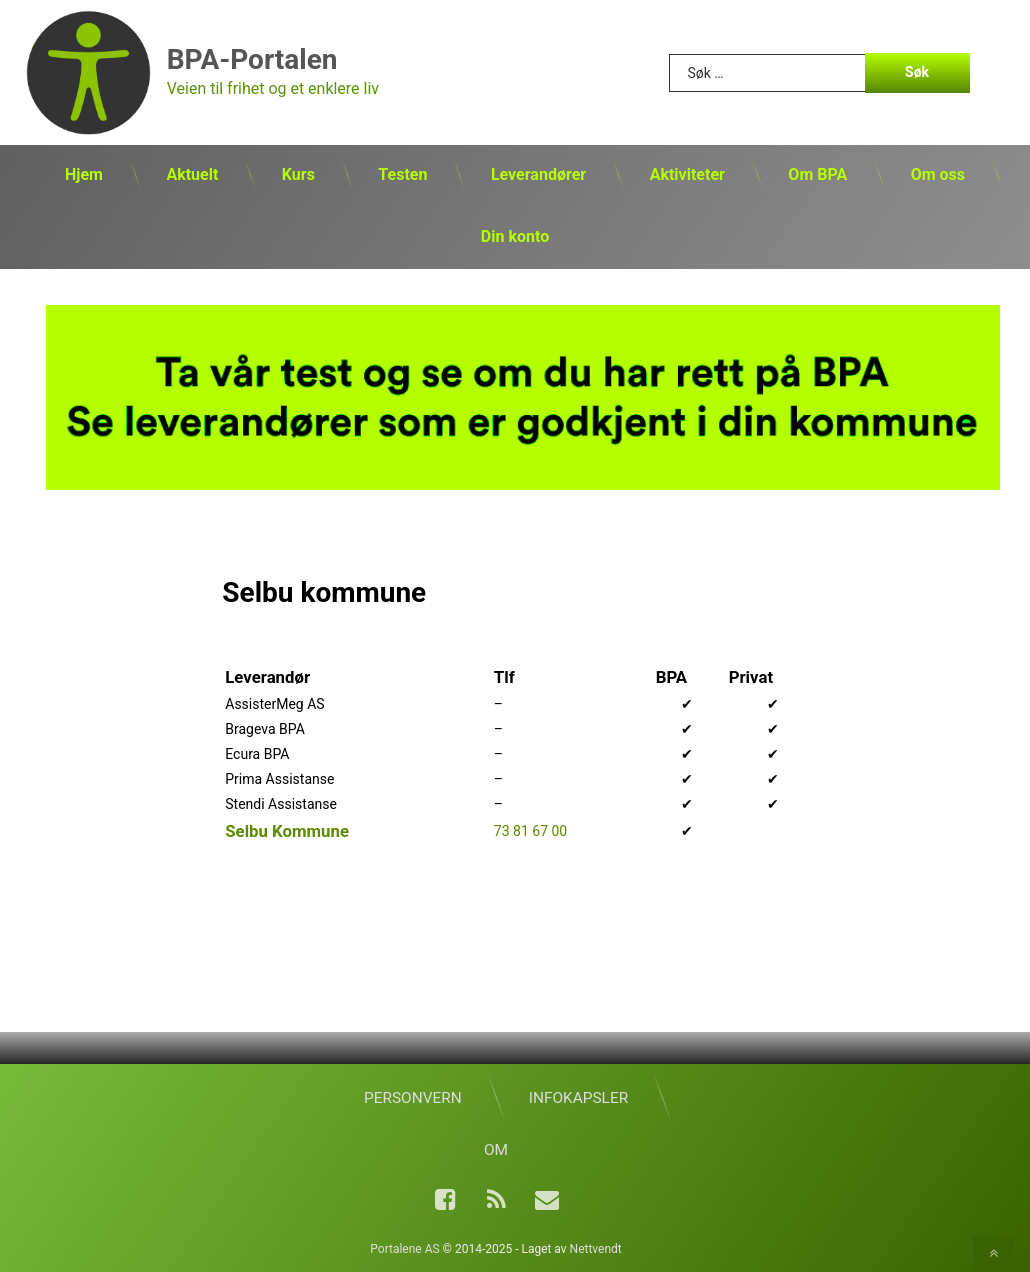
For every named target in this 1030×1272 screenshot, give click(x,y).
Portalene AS (404, 1249)
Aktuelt (192, 174)
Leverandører (538, 174)
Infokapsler (578, 1098)
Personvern (413, 1098)
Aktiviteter (687, 174)
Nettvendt (596, 1249)
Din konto (515, 236)
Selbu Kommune (287, 831)
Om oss (938, 174)
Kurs (298, 174)
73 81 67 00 (530, 831)
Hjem (84, 174)
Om (496, 1150)
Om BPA (817, 174)
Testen (402, 174)
